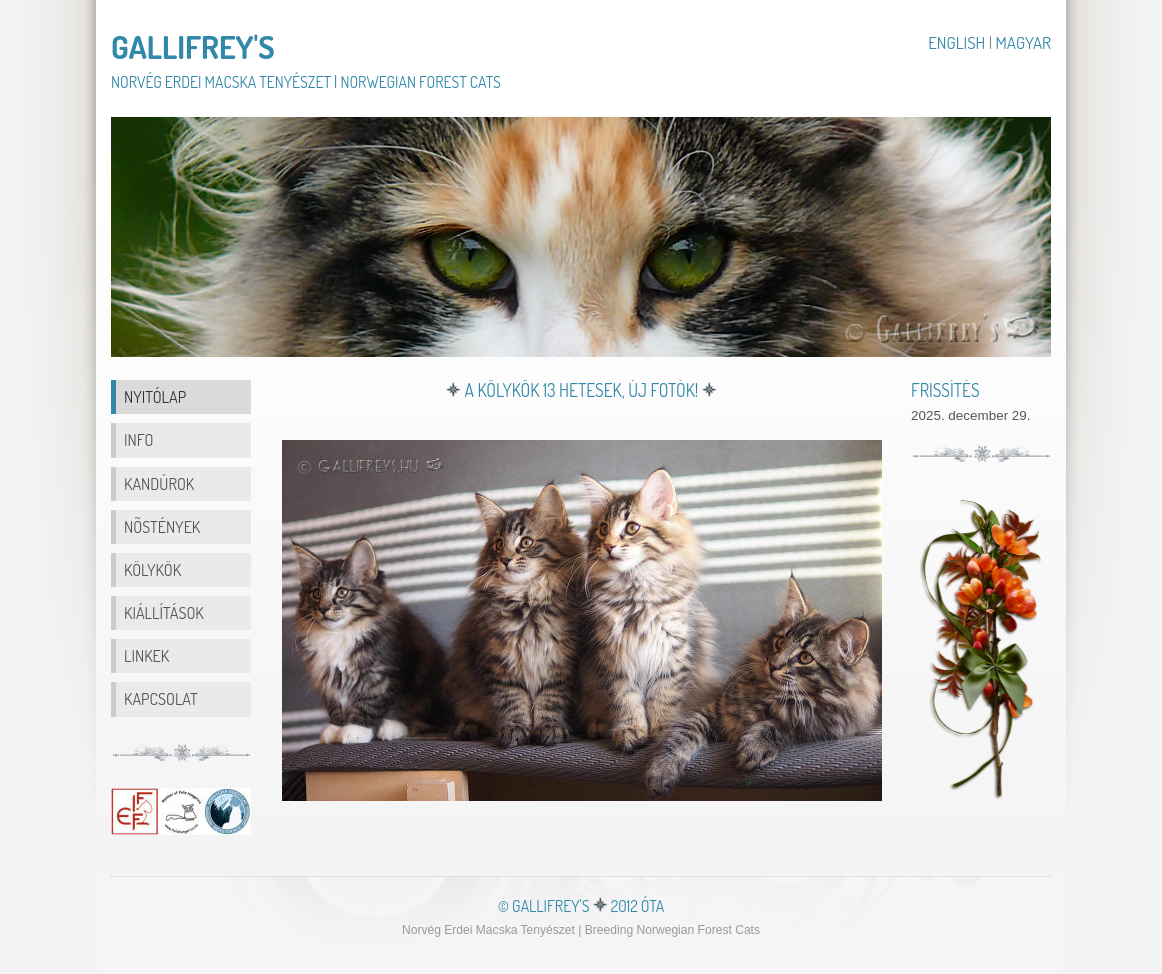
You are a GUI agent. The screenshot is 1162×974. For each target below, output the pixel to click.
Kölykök (152, 569)
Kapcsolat (161, 698)
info (138, 439)
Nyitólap (155, 396)
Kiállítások (164, 612)
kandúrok (159, 483)
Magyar (1023, 42)
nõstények (162, 526)
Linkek (146, 655)
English (958, 42)
